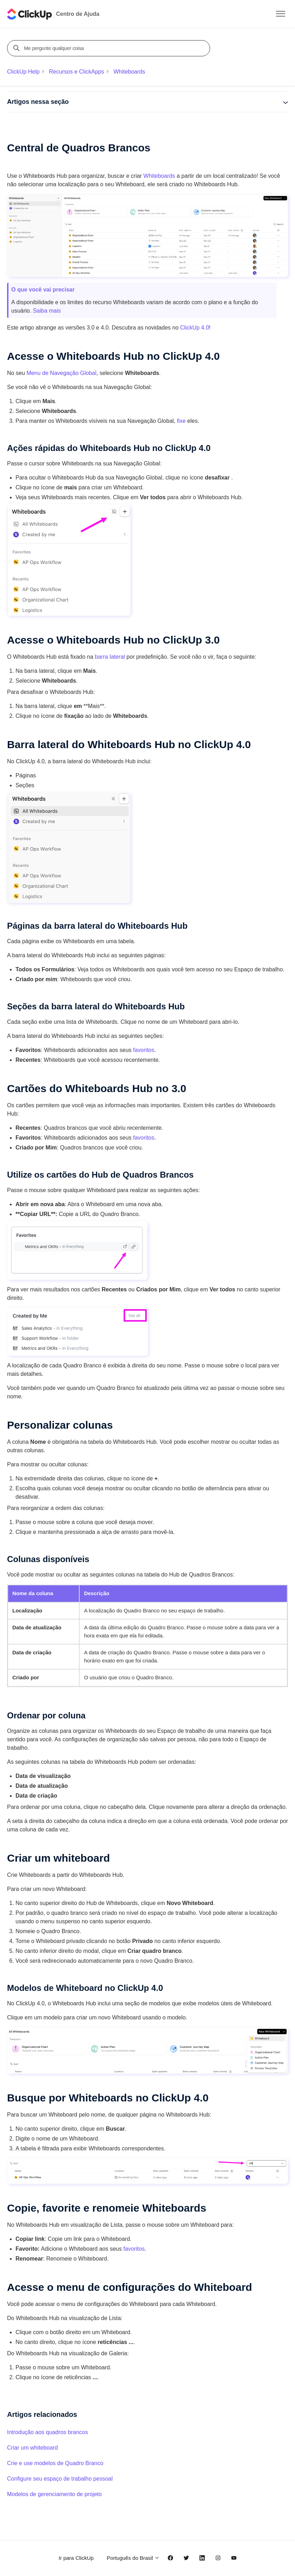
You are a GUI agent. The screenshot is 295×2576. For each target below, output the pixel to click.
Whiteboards (129, 72)
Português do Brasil (133, 2558)
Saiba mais (47, 311)
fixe (181, 421)
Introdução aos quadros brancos (47, 2432)
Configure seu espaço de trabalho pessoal (60, 2479)
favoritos (143, 1050)
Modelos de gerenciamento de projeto (54, 2494)
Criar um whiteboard (32, 2448)
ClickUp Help (23, 72)
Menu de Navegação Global (61, 373)
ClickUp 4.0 (194, 328)
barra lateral (110, 657)
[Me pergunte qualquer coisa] (110, 48)
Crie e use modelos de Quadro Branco (55, 2463)
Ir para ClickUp (76, 2558)
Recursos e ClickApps (76, 72)
